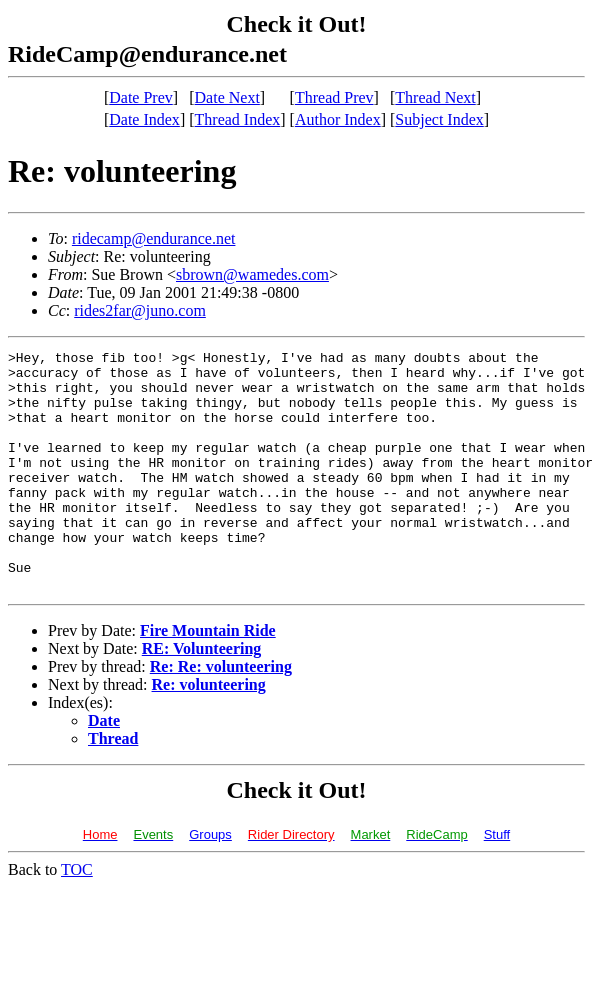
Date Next (227, 97)
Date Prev (141, 97)
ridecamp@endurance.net (154, 238)
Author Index (338, 119)
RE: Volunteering (202, 696)
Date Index (144, 119)
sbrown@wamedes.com (252, 274)
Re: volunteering (209, 732)
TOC (77, 917)
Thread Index (238, 119)
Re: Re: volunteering (221, 714)
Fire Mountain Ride (208, 678)
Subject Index (439, 119)
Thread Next (435, 97)
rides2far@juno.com (140, 310)
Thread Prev (334, 97)
